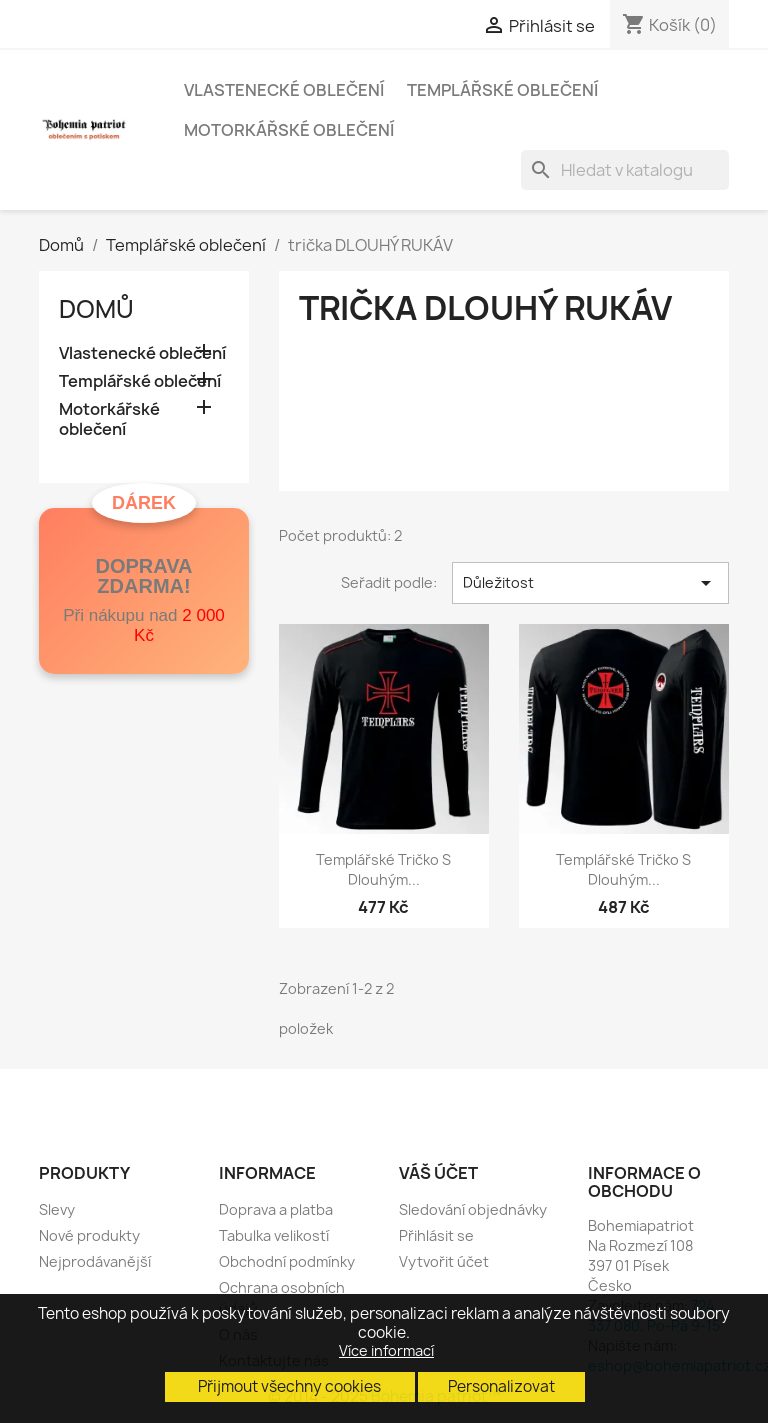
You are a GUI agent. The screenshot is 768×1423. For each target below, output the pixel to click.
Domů (96, 309)
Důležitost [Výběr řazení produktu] (590, 583)
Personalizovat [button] (501, 1386)
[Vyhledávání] (625, 170)
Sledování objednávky (473, 1209)
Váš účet (438, 1173)
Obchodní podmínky (287, 1261)
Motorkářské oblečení (289, 130)
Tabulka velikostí (274, 1235)
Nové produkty (89, 1235)
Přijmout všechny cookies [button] (289, 1386)
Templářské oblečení (502, 90)
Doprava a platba (276, 1209)
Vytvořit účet (444, 1261)
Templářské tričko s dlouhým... (383, 869)
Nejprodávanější (95, 1261)
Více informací (386, 1350)
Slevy (57, 1209)
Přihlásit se (436, 1235)
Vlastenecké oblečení (284, 90)
